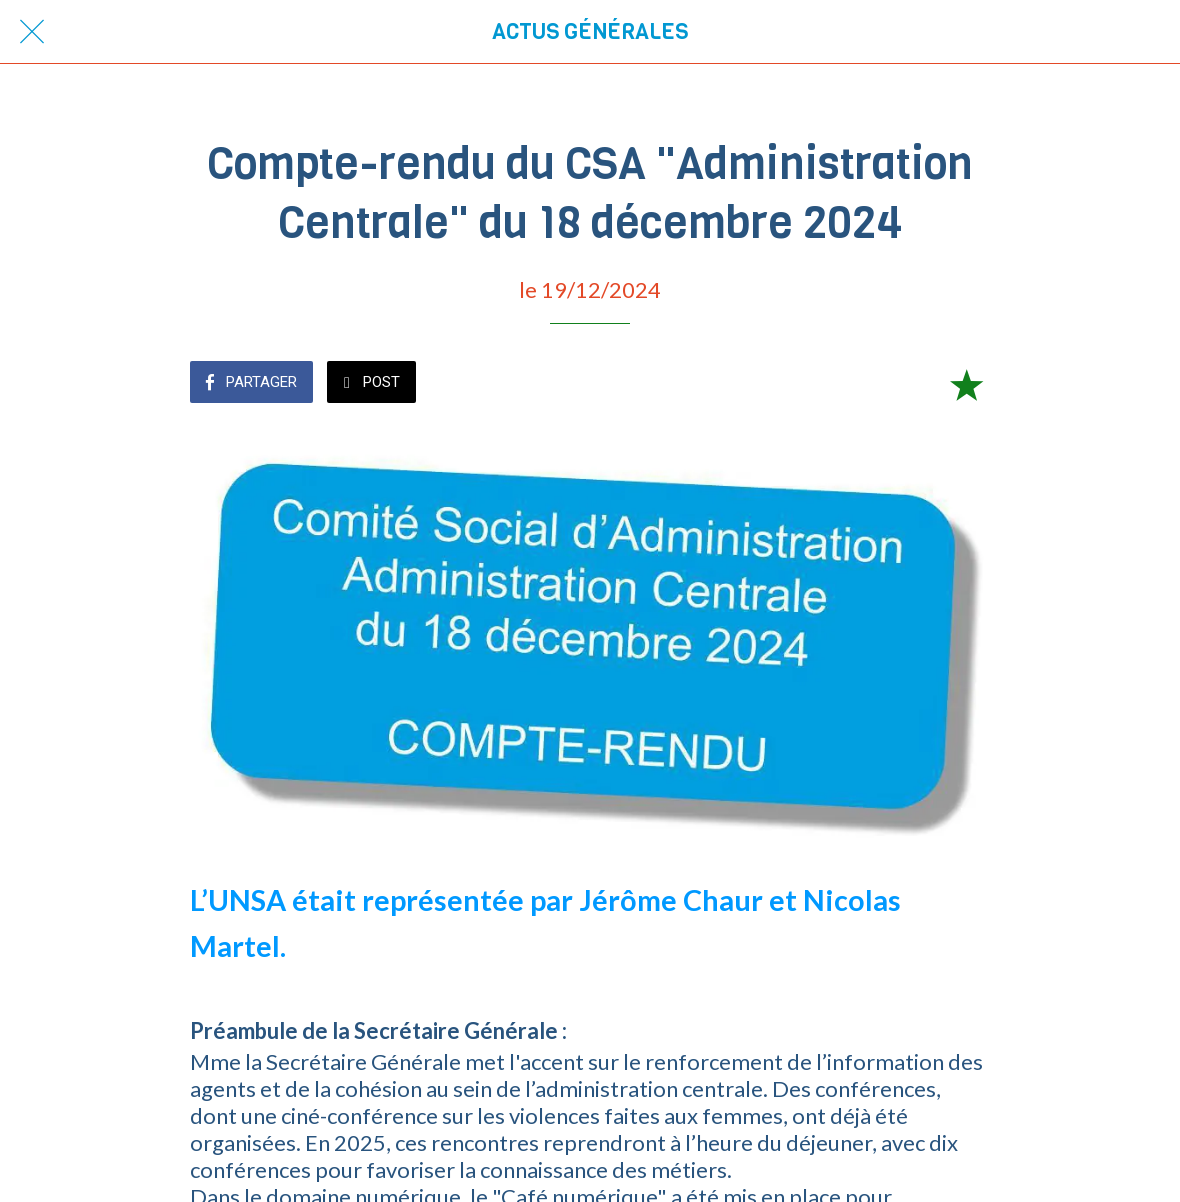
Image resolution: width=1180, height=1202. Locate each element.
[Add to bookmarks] (966, 384)
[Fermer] (32, 32)
